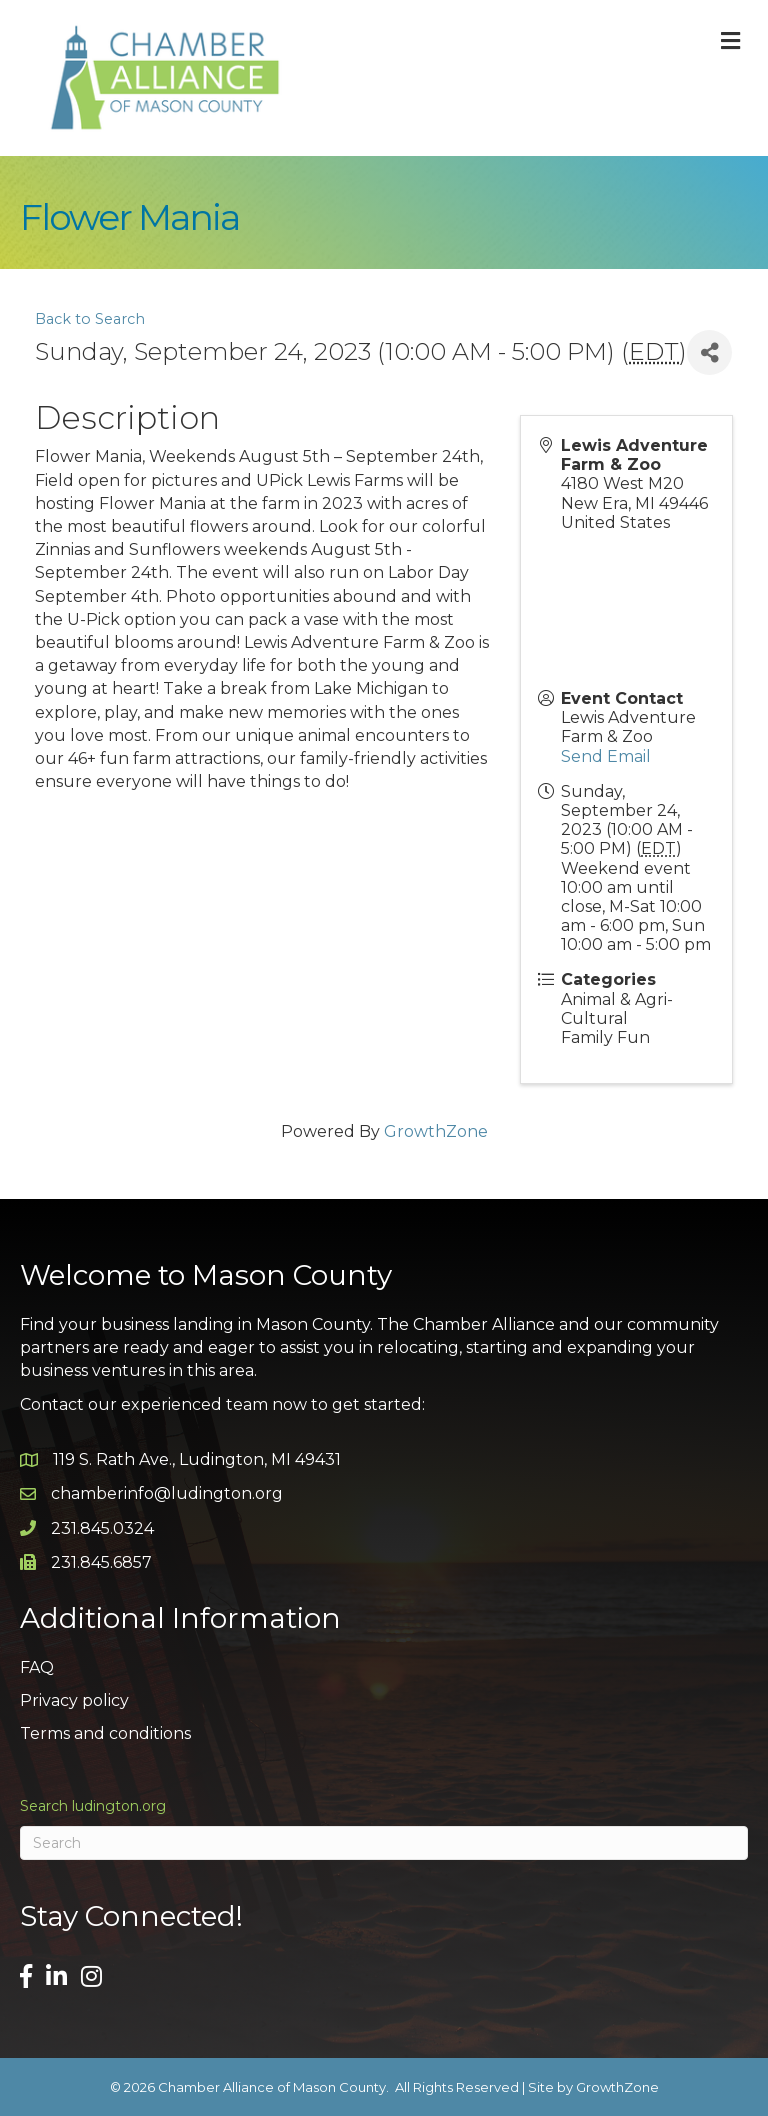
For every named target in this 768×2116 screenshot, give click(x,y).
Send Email (606, 756)
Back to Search (90, 319)
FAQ (37, 1667)
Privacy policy (74, 1700)
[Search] (384, 1843)
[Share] (709, 352)
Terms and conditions (105, 1733)
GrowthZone (436, 1131)
